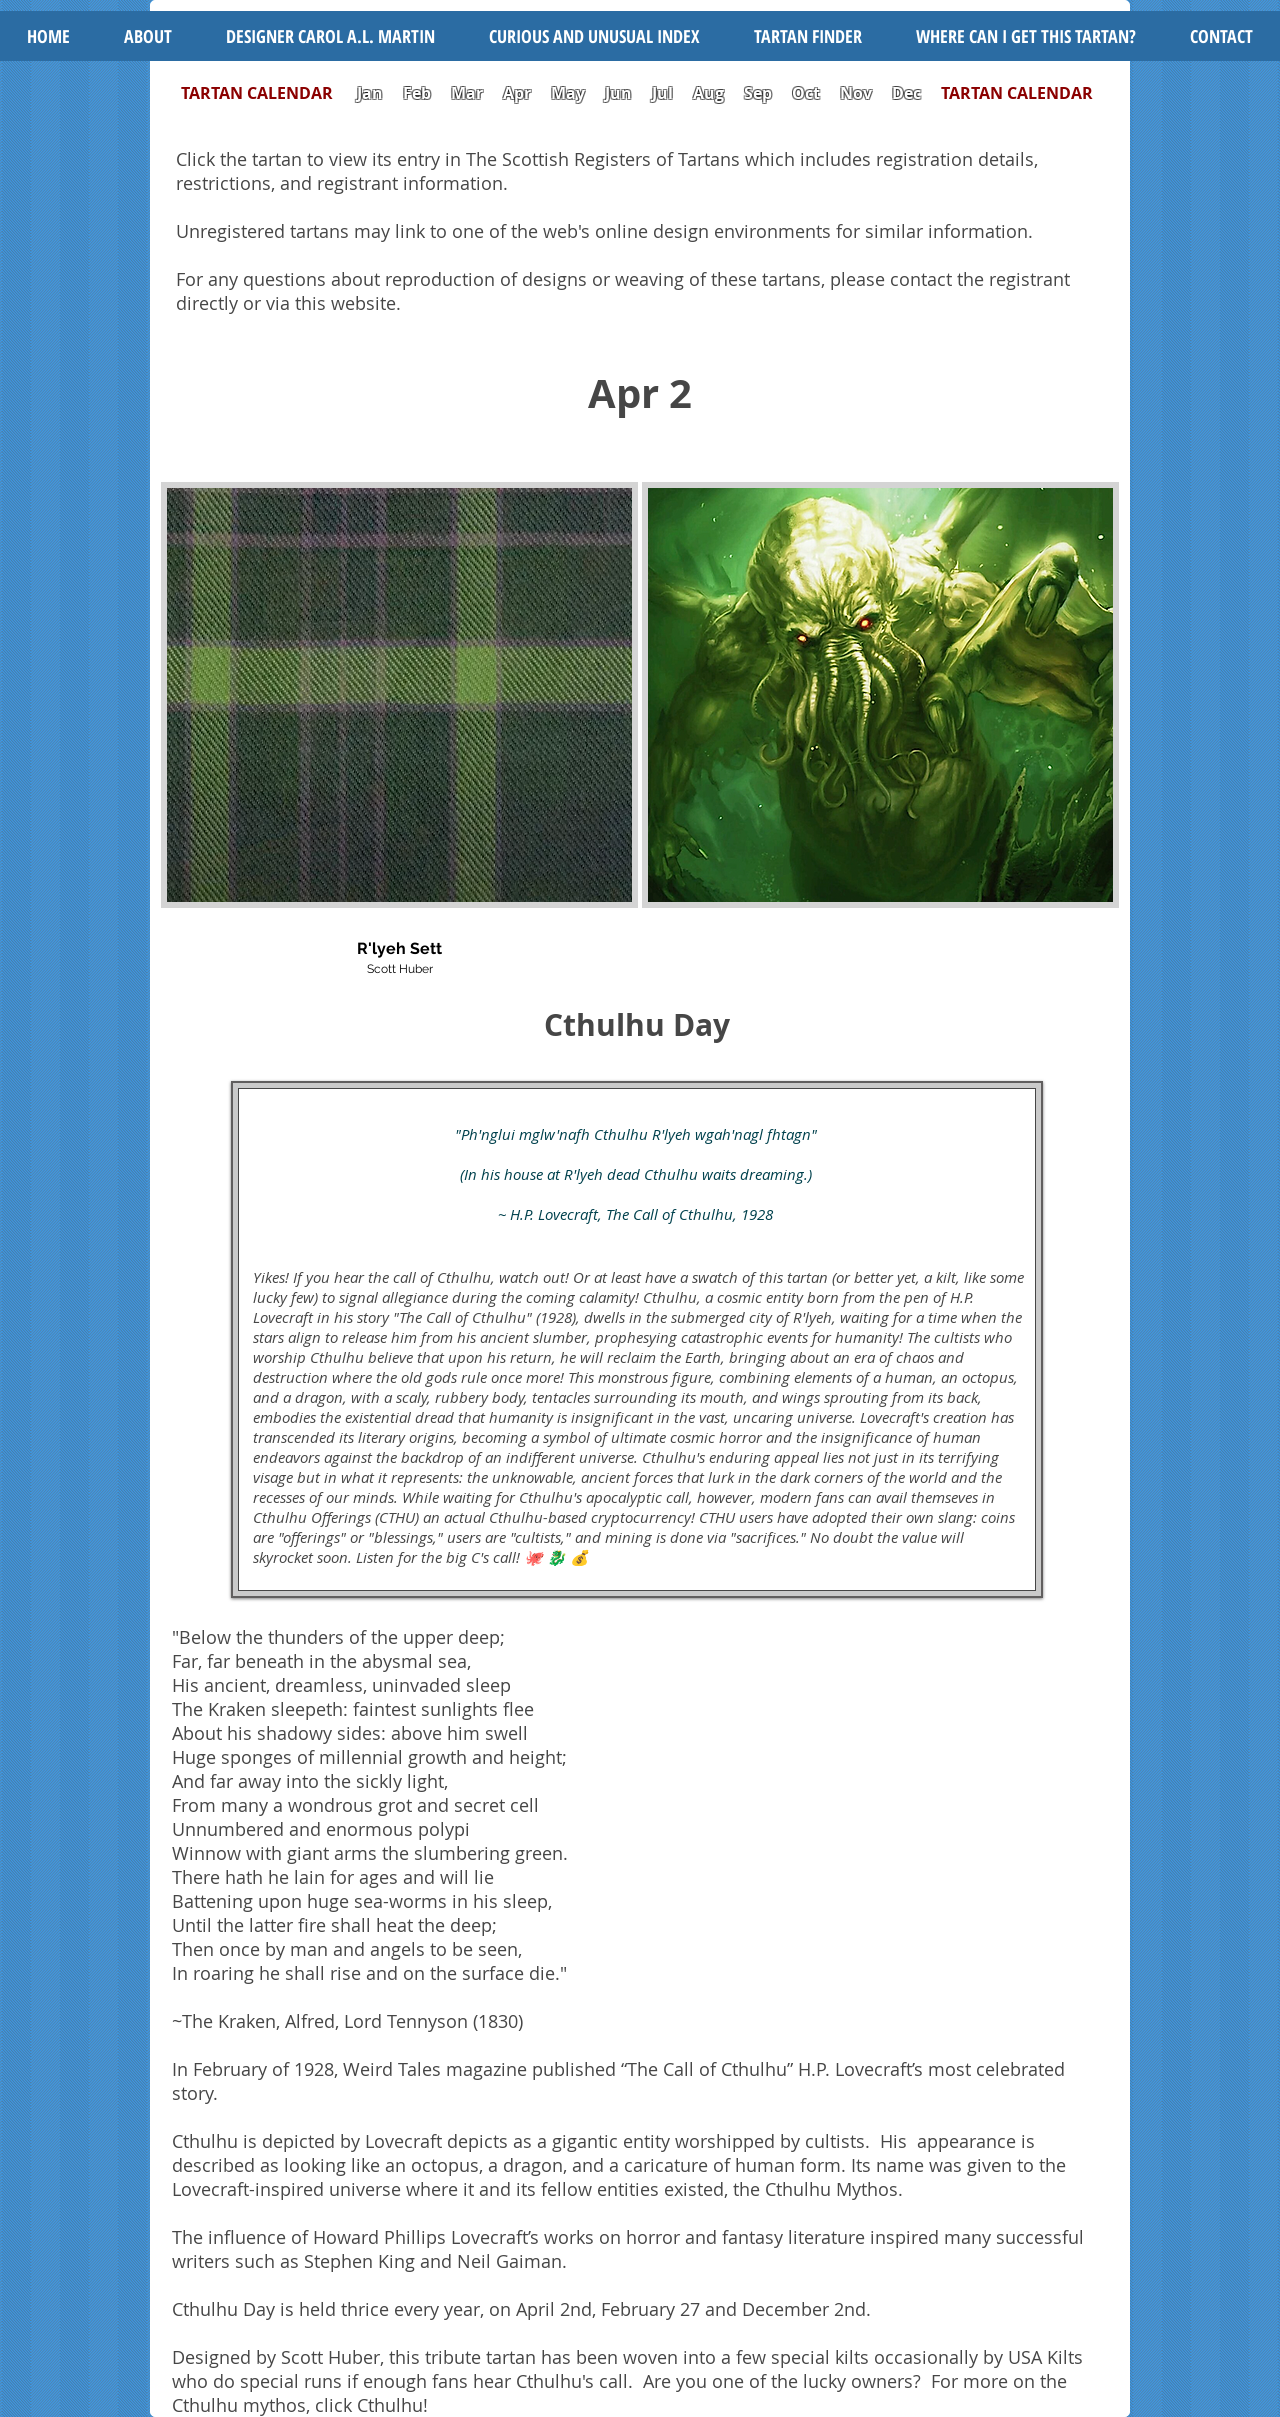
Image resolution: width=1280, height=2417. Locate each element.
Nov (856, 93)
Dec (906, 93)
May (568, 93)
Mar (467, 93)
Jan (370, 93)
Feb (417, 93)
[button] (594, 36)
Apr (517, 93)
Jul (664, 93)
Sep (758, 93)
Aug (708, 93)
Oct (808, 93)
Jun (618, 93)
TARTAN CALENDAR (267, 93)
